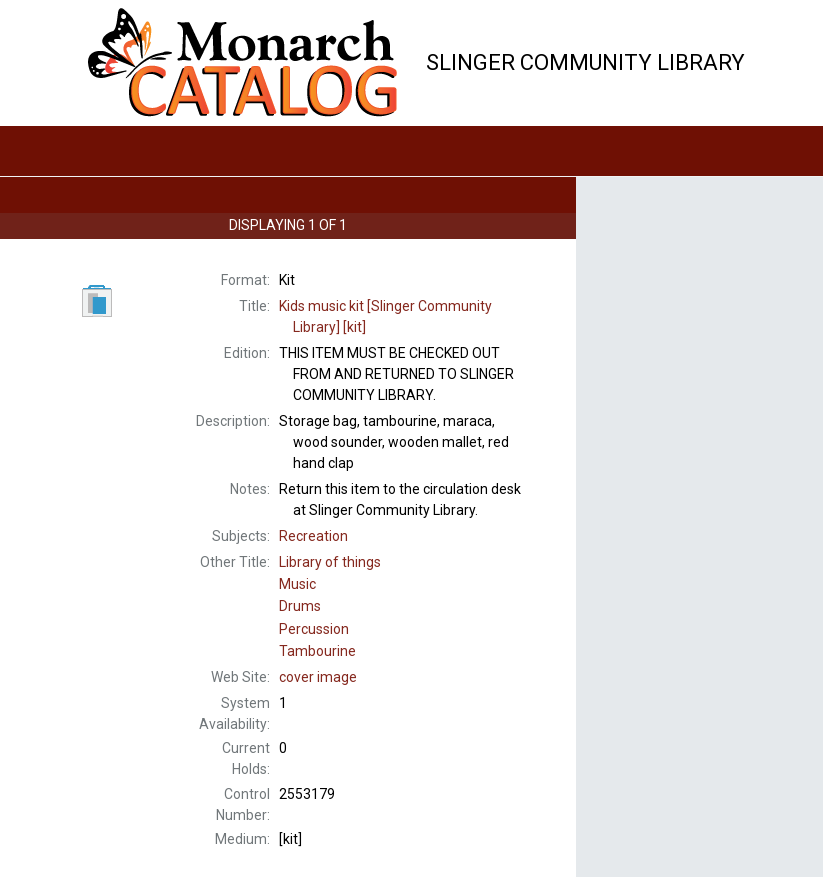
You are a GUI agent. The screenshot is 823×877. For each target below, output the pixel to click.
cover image (318, 677)
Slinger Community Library (585, 62)
